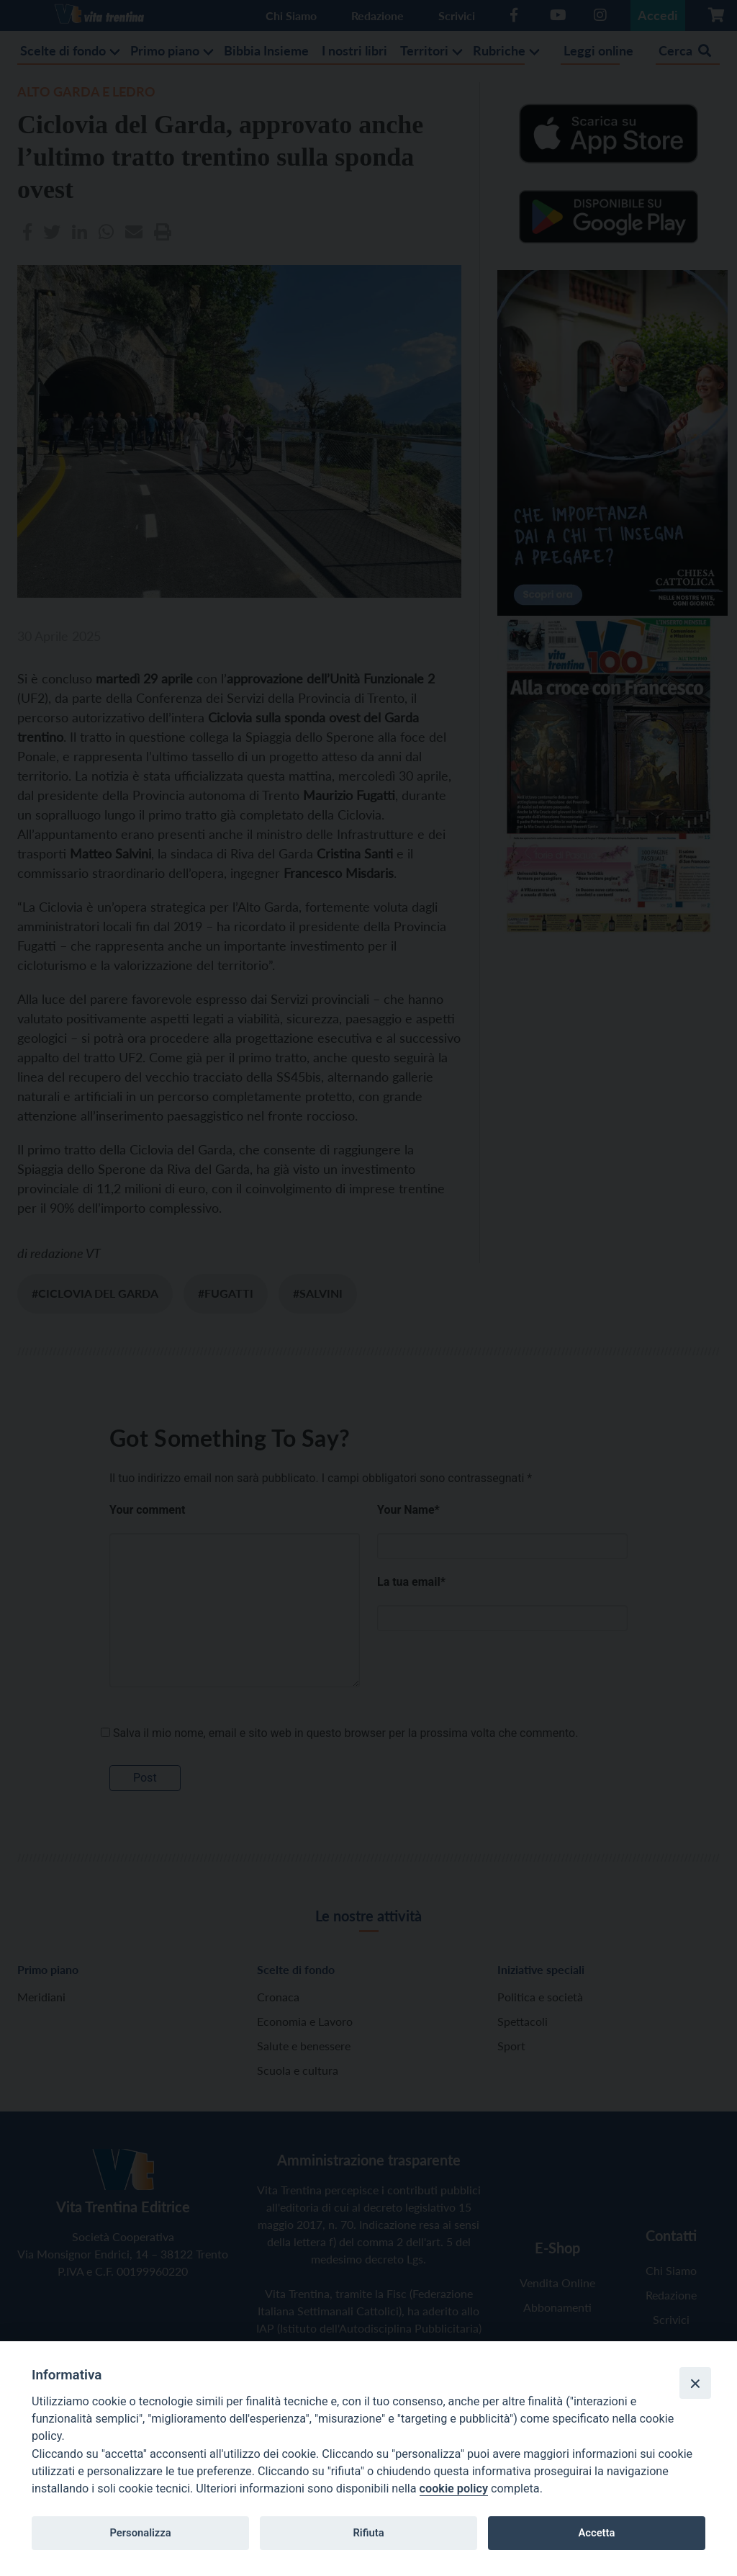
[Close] (695, 2383)
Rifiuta (368, 2532)
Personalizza (140, 2532)
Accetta (596, 2532)
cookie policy (454, 2488)
